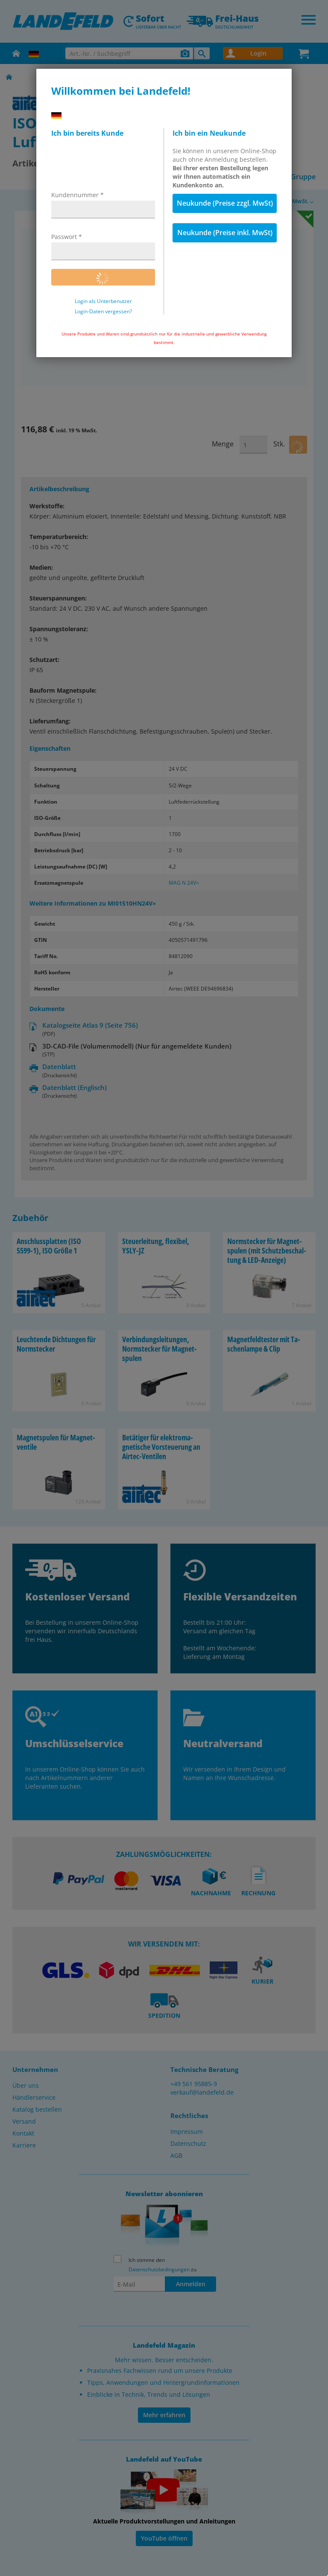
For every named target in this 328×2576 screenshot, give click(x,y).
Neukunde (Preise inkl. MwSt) (224, 232)
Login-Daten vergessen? (103, 312)
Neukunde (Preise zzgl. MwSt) (225, 203)
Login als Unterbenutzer (103, 301)
